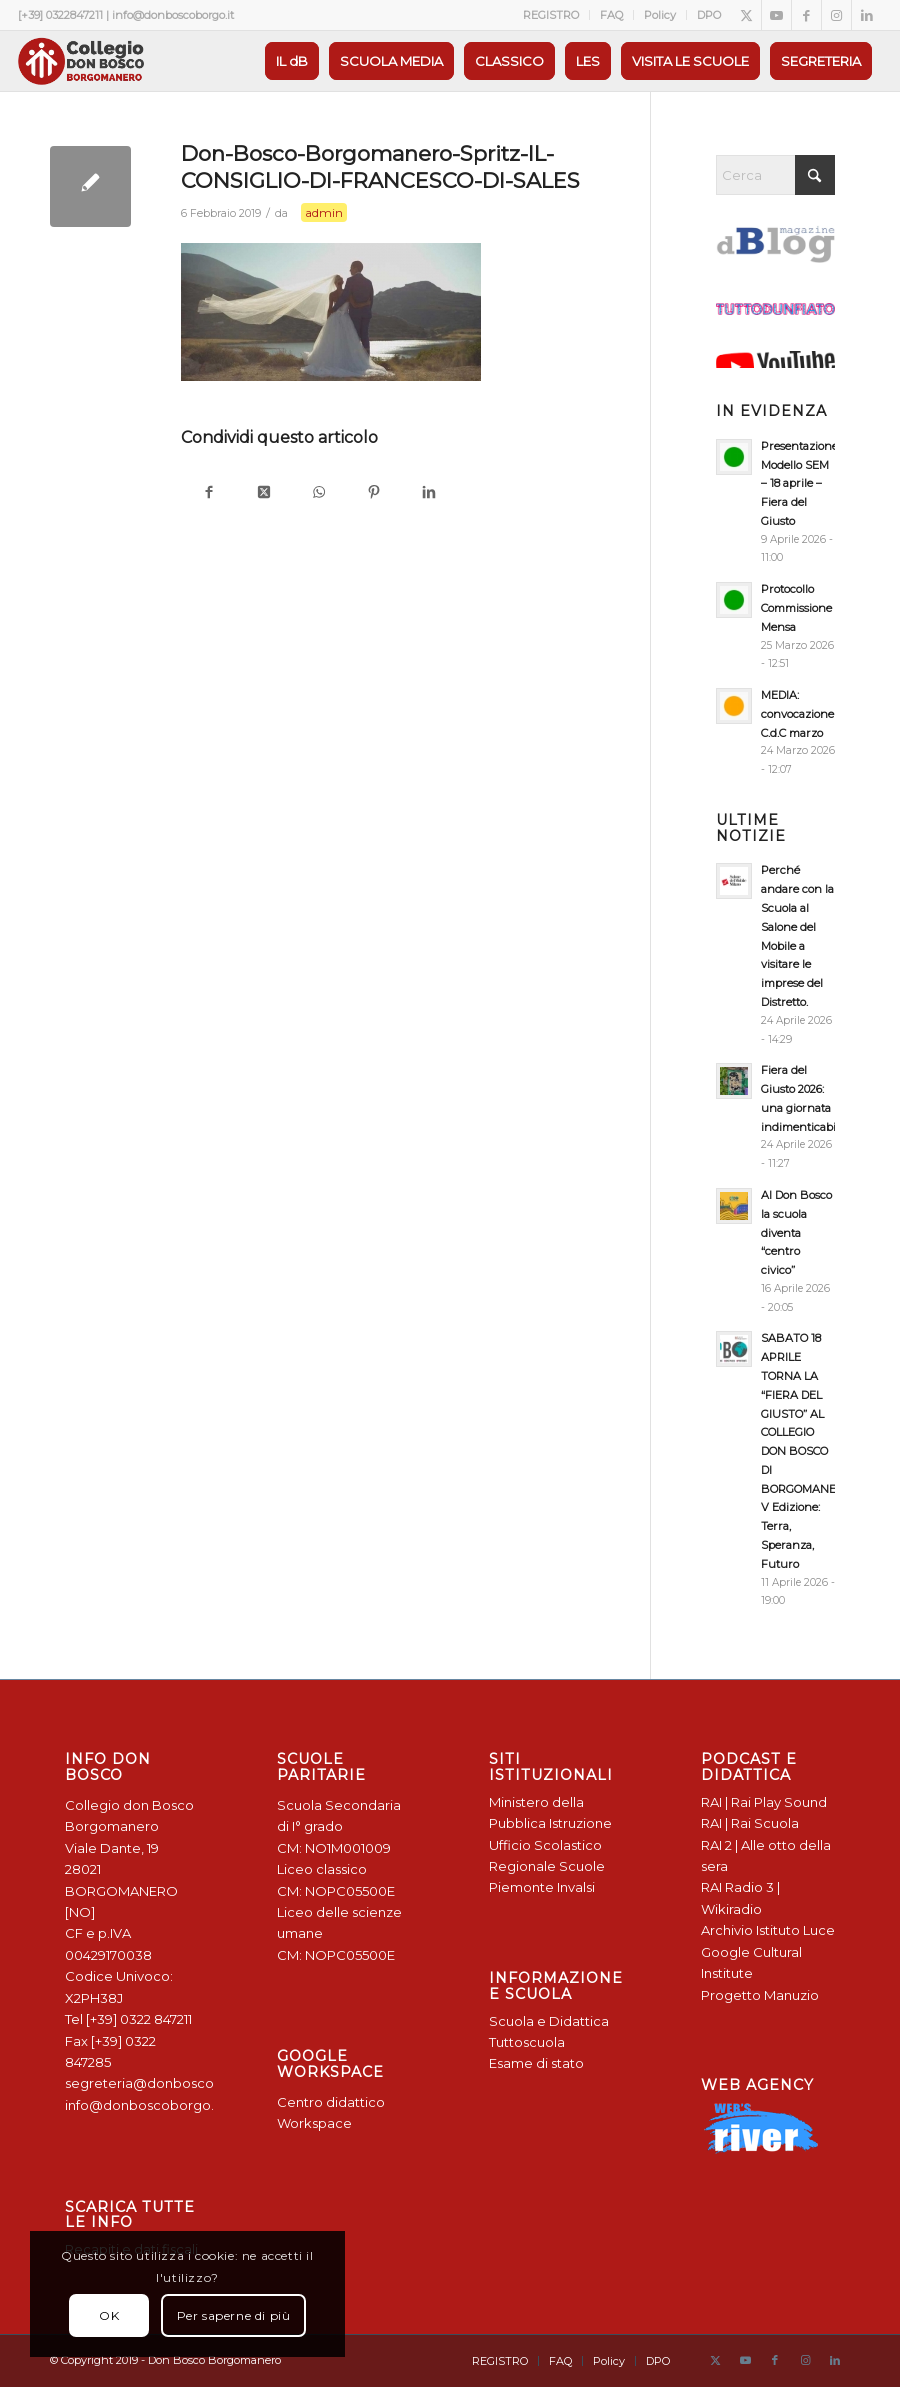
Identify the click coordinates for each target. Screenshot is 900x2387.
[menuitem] (551, 15)
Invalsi (576, 1887)
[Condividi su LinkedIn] (428, 493)
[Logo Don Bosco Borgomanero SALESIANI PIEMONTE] (81, 61)
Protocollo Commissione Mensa (796, 608)
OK (109, 2315)
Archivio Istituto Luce (768, 1930)
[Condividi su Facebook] (208, 493)
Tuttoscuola (527, 2042)
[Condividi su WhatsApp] (318, 493)
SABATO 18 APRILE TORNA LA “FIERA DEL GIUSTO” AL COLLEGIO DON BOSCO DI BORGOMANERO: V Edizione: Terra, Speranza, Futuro (807, 1450)
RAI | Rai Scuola (750, 1823)
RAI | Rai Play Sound (764, 1802)
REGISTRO (551, 15)
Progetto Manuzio (760, 1995)
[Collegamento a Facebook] (806, 15)
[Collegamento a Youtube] (776, 15)
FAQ (611, 15)
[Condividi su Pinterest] (373, 493)
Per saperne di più (234, 2315)
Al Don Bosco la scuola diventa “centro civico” (796, 1232)
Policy (660, 15)
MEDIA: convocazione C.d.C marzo (797, 714)
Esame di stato (536, 2063)
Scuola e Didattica (549, 2021)
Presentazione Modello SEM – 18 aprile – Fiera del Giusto (799, 483)
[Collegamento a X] (746, 15)
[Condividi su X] (263, 493)
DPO (709, 15)
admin (324, 212)
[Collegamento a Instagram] (836, 15)
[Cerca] (775, 175)
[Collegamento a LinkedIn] (867, 15)
